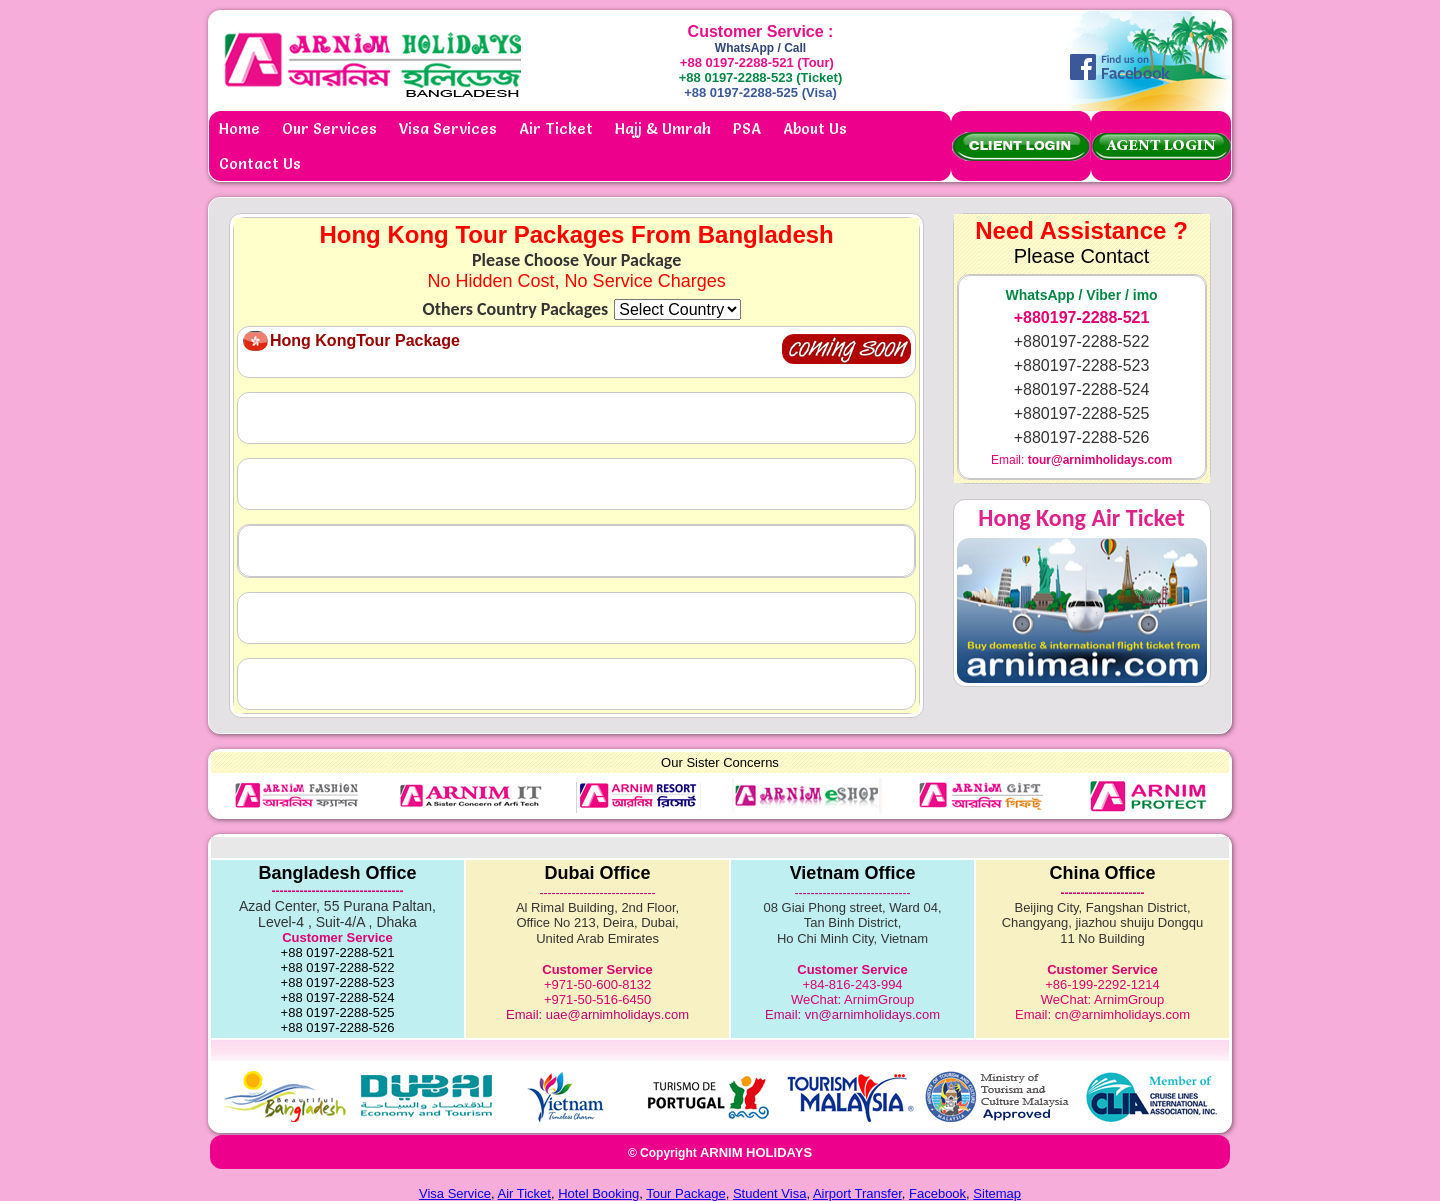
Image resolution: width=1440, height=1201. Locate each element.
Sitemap (997, 1193)
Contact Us (260, 163)
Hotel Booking (598, 1193)
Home (239, 128)
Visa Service (455, 1193)
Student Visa (769, 1193)
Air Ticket (556, 128)
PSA (747, 128)
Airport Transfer (857, 1193)
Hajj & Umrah (663, 128)
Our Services (329, 128)
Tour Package (686, 1193)
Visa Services (448, 128)
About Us (815, 128)
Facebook (937, 1193)
